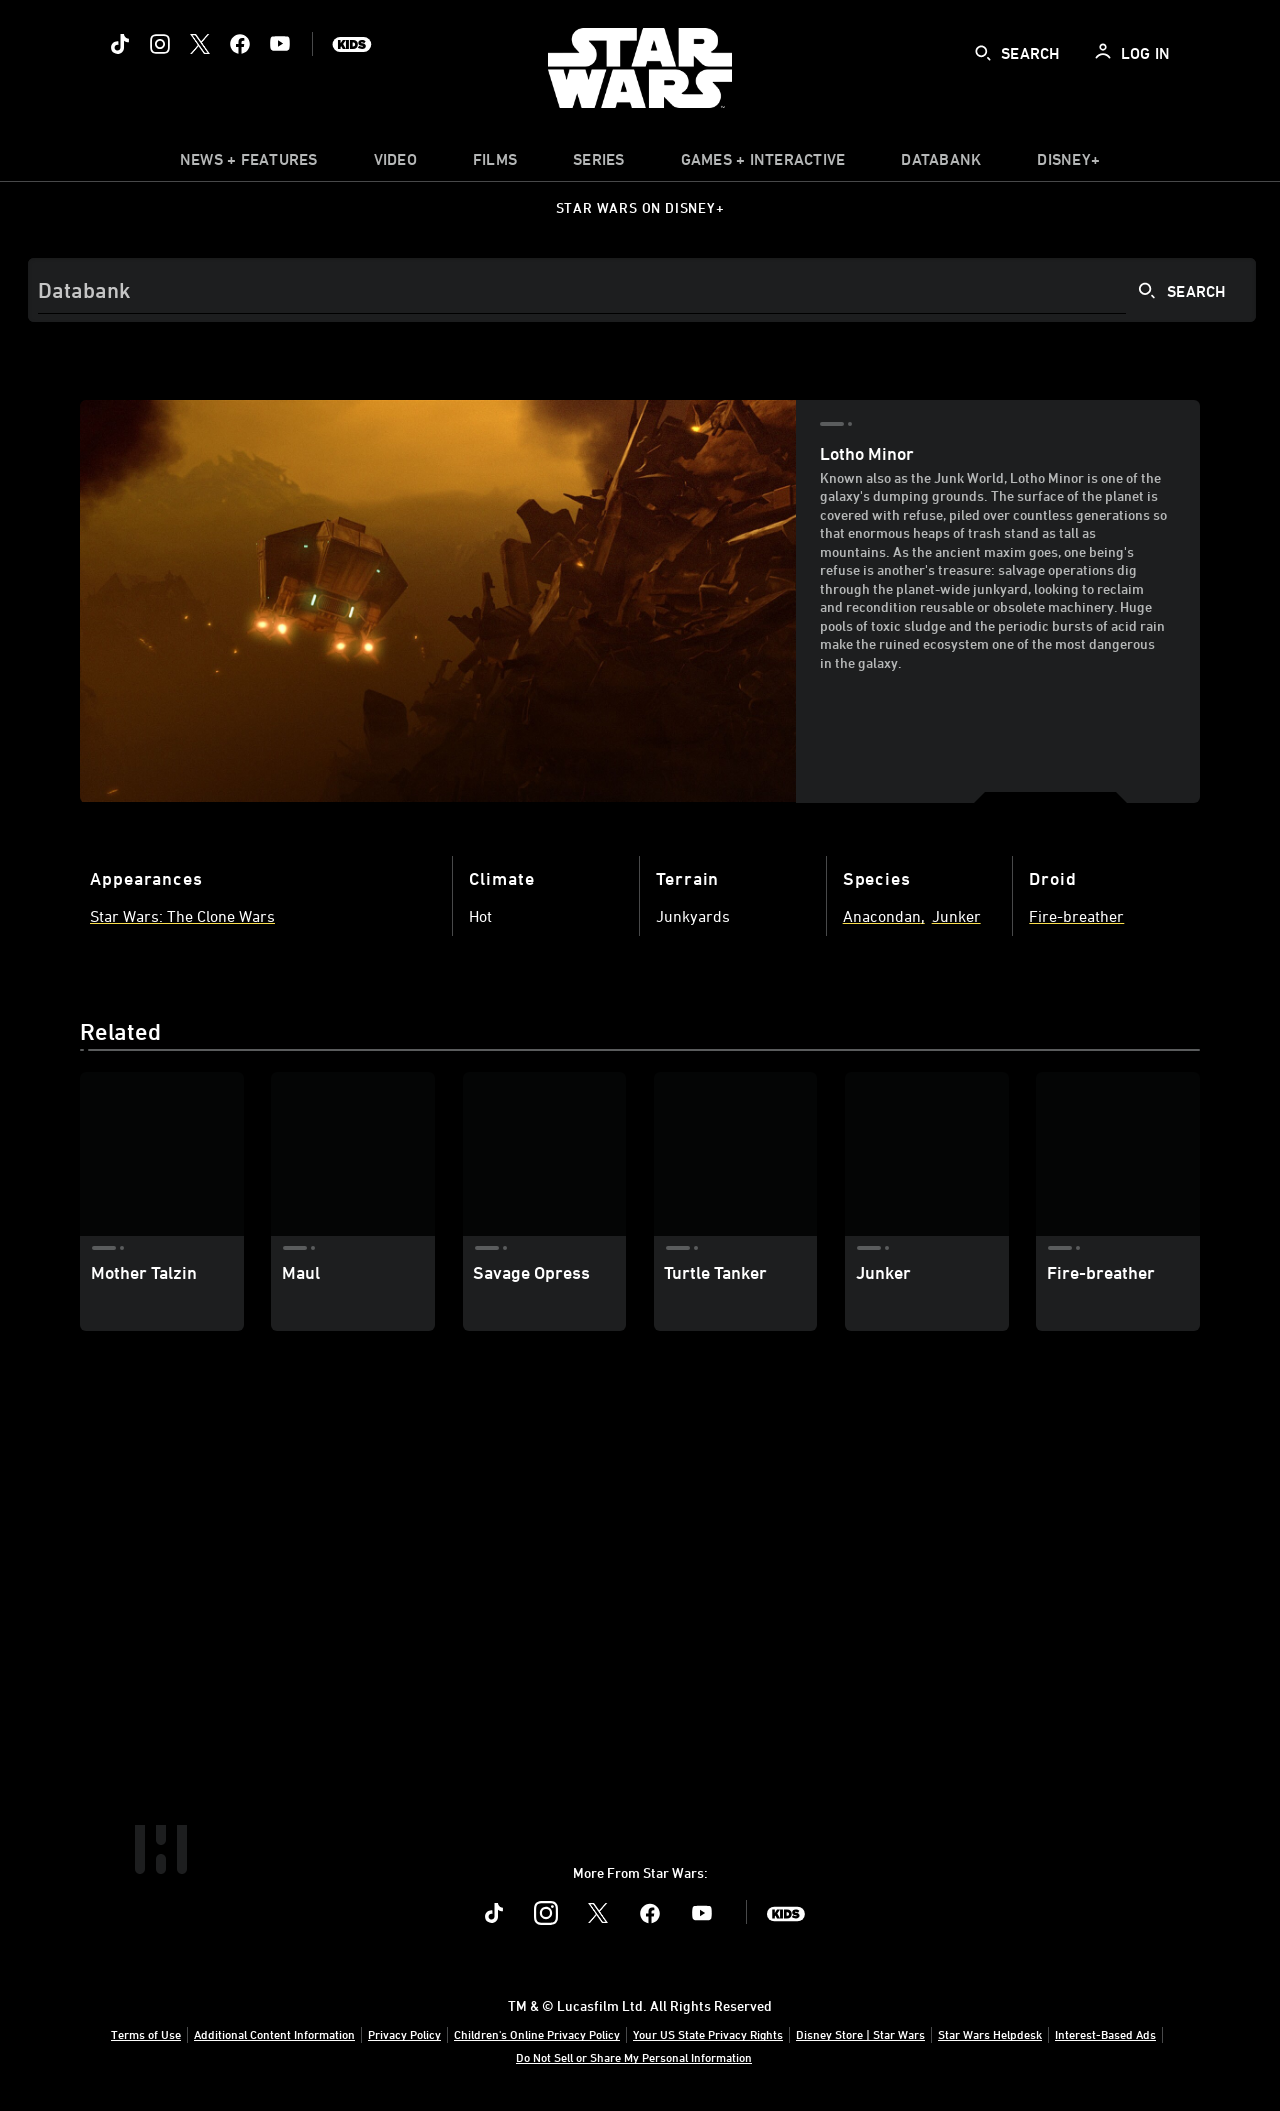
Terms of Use (146, 2034)
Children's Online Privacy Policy (537, 2034)
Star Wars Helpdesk (990, 2034)
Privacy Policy (404, 2034)
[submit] (983, 53)
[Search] (642, 290)
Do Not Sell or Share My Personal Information (634, 2057)
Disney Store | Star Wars (860, 2034)
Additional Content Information (274, 2034)
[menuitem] (395, 164)
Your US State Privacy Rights (708, 2034)
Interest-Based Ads (1105, 2034)
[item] (249, 164)
